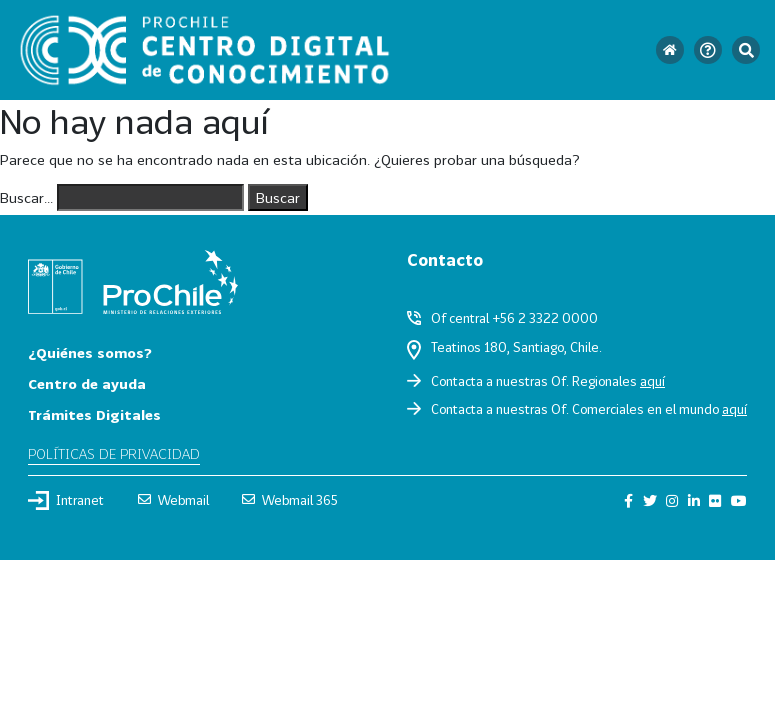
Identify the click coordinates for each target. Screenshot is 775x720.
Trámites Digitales (94, 414)
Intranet (66, 500)
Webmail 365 (290, 500)
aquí (652, 381)
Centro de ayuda (87, 383)
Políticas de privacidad (114, 453)
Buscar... (26, 197)
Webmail (173, 500)
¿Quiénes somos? (90, 352)
